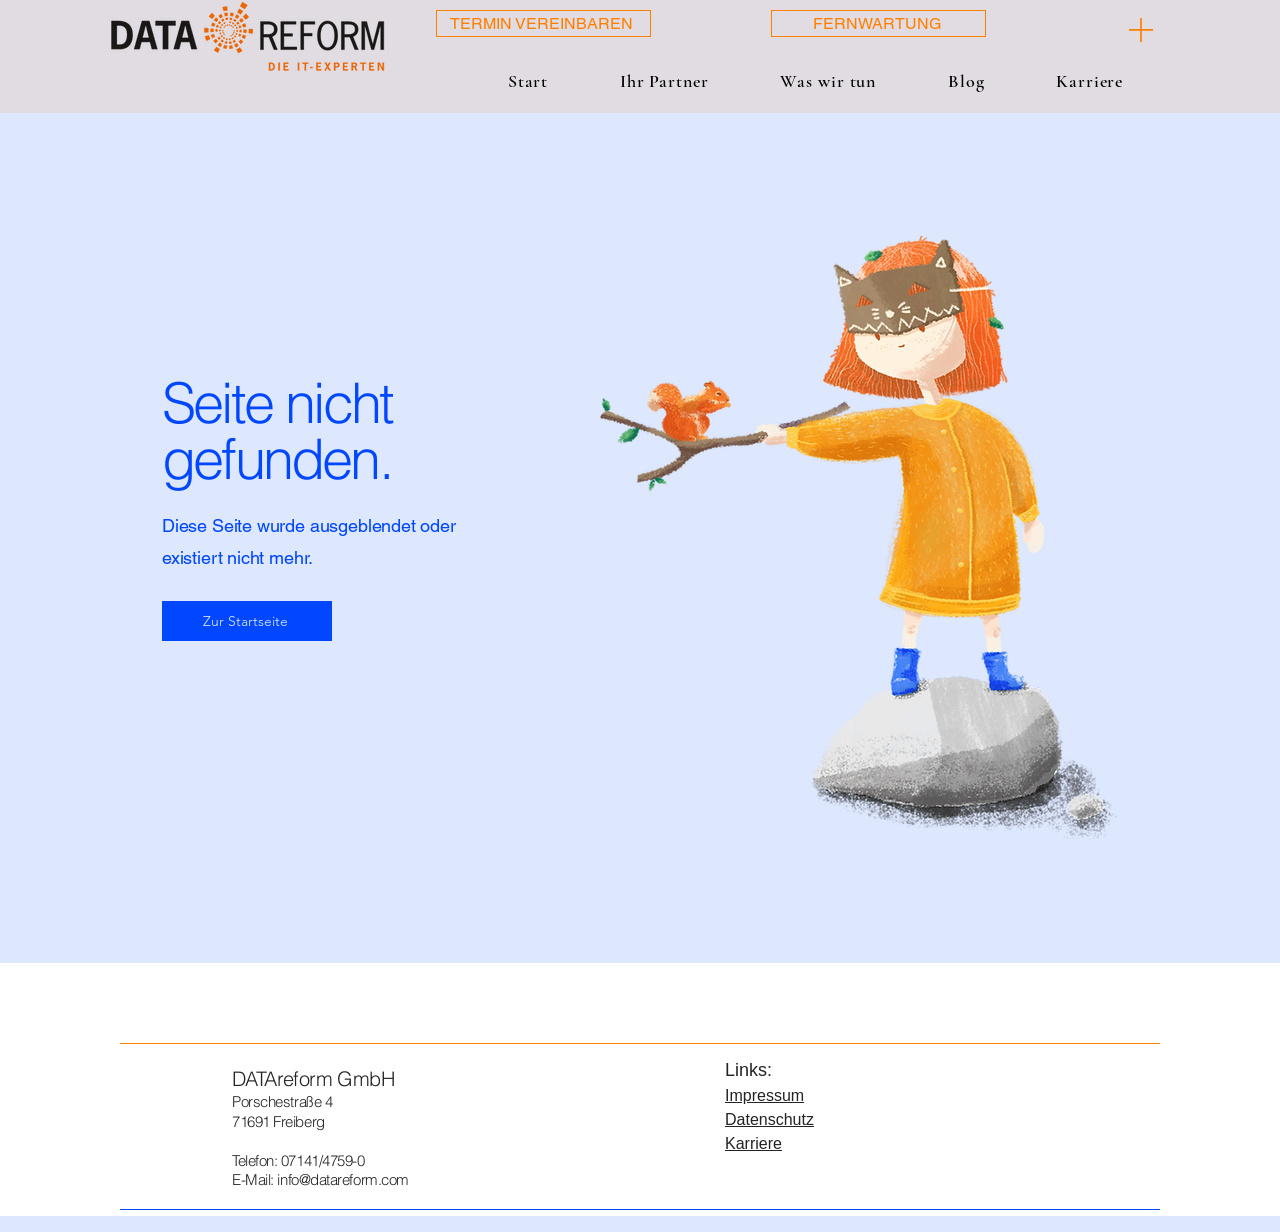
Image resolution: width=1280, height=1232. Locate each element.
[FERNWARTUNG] (878, 23)
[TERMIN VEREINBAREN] (543, 23)
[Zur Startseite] (247, 621)
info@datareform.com (342, 1179)
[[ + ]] (1096, 30)
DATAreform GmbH (313, 1078)
